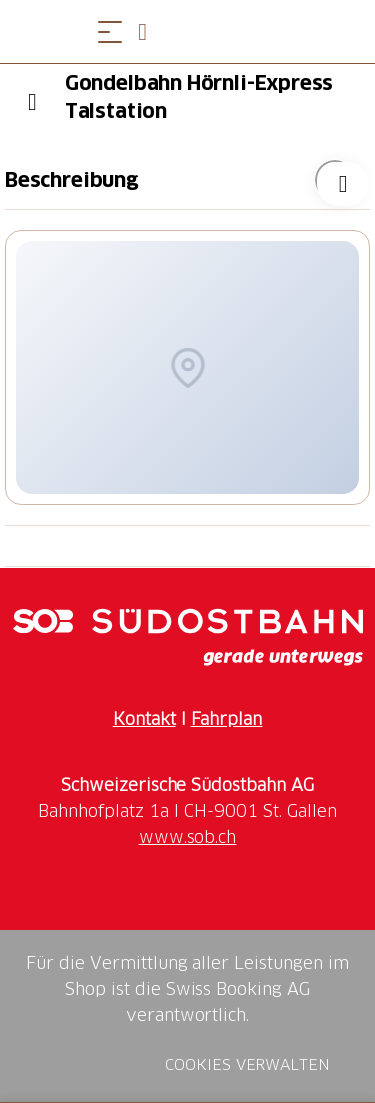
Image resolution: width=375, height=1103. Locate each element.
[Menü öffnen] (110, 31)
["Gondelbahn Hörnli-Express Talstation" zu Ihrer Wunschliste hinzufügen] (335, 180)
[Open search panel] (150, 31)
